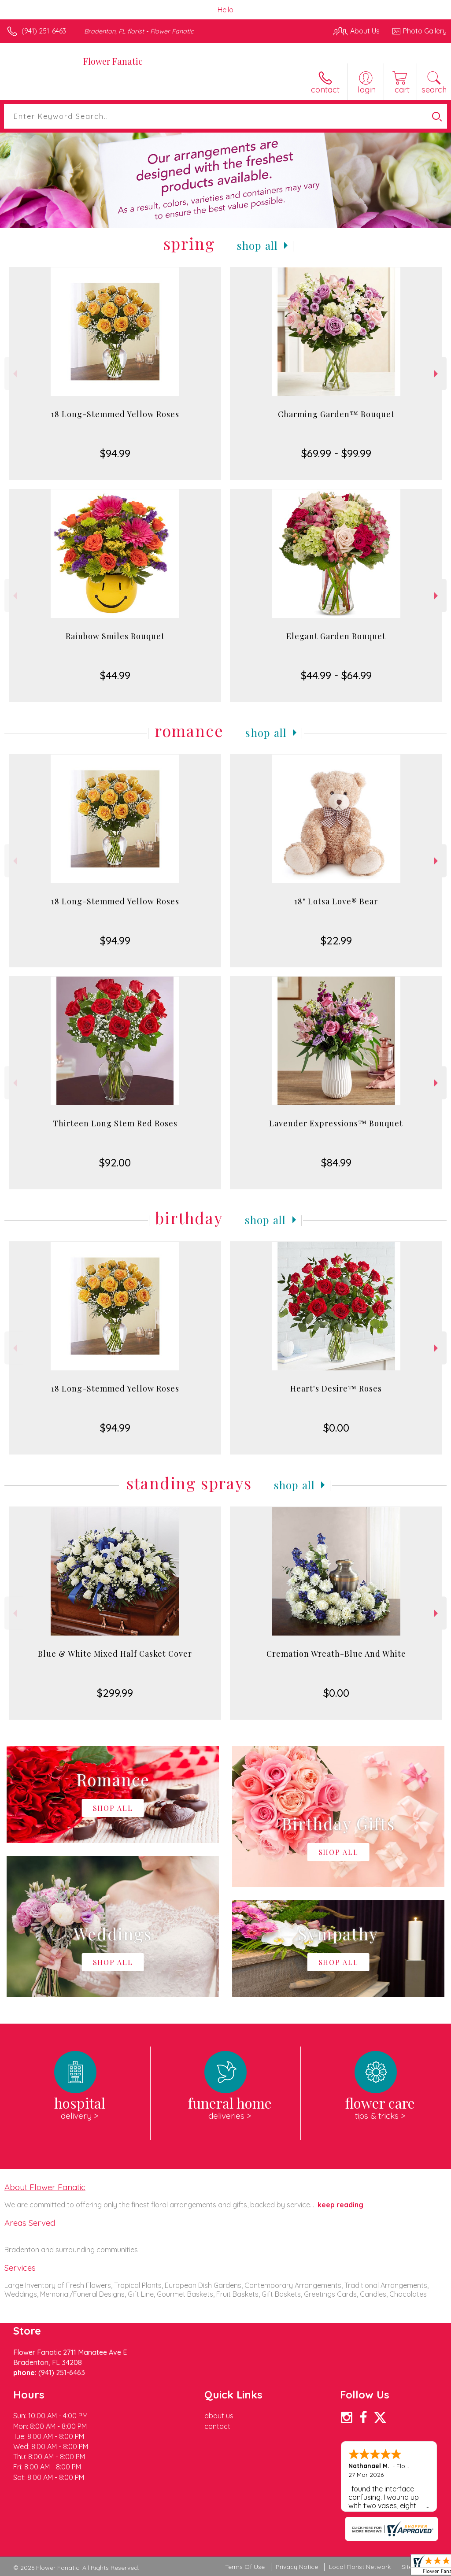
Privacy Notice (297, 2567)
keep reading (340, 2204)
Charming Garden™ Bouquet (336, 414)
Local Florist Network (360, 2567)
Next (437, 373)
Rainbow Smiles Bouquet (115, 636)
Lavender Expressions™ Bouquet (336, 1123)
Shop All (257, 245)
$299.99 (115, 1692)
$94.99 (115, 453)
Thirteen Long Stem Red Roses (115, 1123)
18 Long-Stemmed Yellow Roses (115, 414)
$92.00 (115, 1162)
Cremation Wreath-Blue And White (336, 1653)
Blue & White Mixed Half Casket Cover (115, 1653)
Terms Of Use (245, 2567)
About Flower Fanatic (44, 2187)
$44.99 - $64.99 (336, 675)
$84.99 (336, 1162)
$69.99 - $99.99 (336, 453)
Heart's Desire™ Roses (336, 1388)
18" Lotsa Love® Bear (336, 901)
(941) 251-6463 (44, 30)
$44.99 (115, 675)
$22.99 (336, 940)
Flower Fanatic (113, 61)
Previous (13, 373)
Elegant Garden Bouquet (336, 636)
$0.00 (336, 1427)
